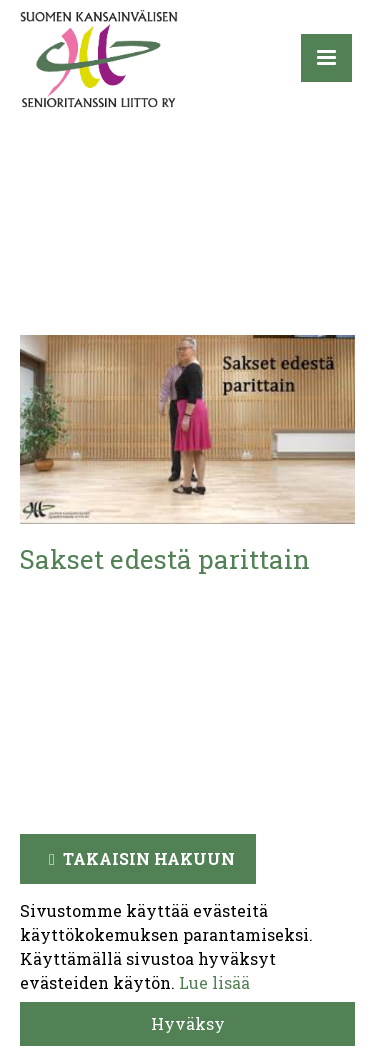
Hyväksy (188, 1023)
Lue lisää (214, 982)
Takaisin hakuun (149, 858)
